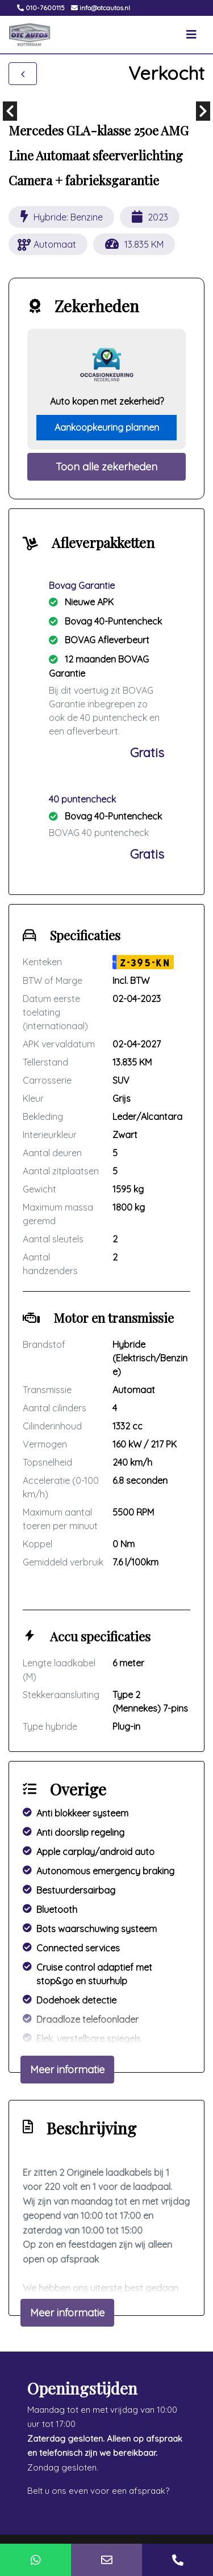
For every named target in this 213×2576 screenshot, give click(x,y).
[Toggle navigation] (191, 34)
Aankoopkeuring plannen (107, 427)
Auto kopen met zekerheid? (107, 401)
